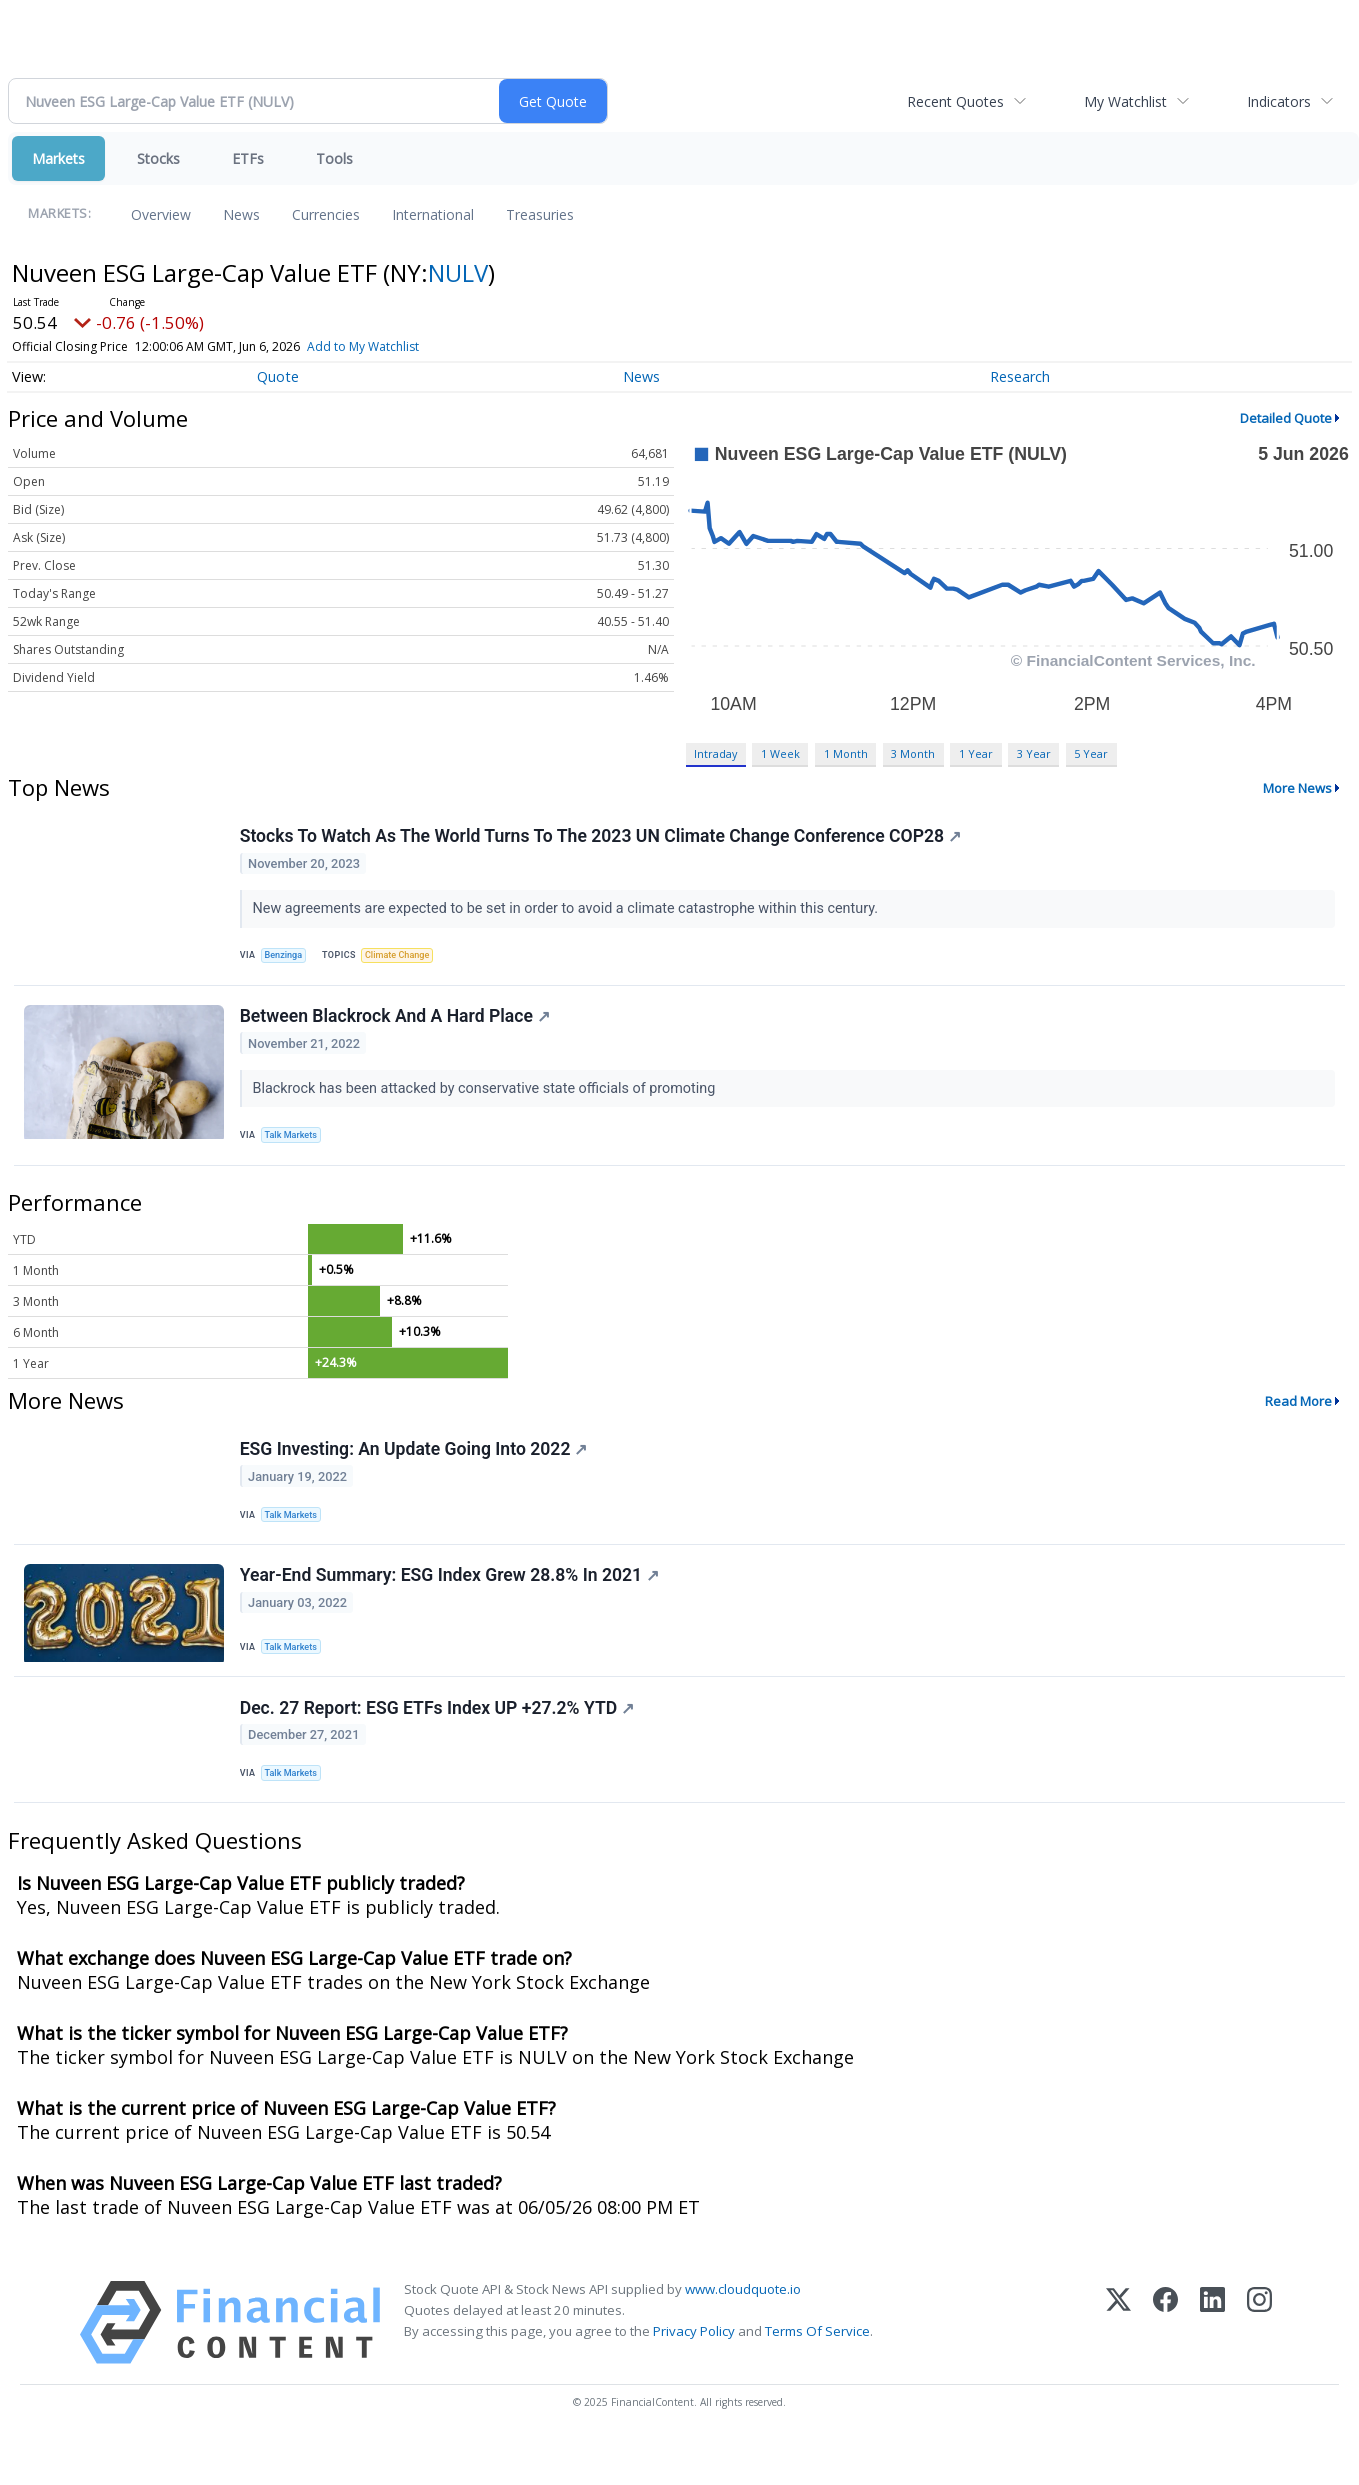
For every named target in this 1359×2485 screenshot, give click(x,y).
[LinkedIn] (1212, 2366)
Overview (161, 214)
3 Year (1034, 753)
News (241, 214)
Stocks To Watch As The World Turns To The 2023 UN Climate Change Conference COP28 (602, 839)
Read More (1298, 1419)
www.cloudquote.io (743, 2333)
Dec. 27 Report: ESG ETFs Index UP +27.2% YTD (439, 1744)
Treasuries (540, 214)
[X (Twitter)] (1118, 2366)
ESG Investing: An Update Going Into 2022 (416, 1470)
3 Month (913, 753)
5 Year (1091, 753)
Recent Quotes (955, 101)
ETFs (248, 158)
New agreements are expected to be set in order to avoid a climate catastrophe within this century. (569, 910)
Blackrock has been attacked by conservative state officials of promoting (488, 1099)
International (433, 214)
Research (1020, 376)
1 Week (780, 753)
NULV (458, 272)
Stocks (158, 158)
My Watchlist (1125, 101)
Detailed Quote (1286, 418)
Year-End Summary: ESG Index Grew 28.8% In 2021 (451, 1605)
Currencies (326, 214)
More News (1297, 788)
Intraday (715, 753)
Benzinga (288, 958)
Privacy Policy (694, 2375)
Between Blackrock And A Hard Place (397, 1028)
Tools (334, 158)
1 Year (976, 753)
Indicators (1279, 101)
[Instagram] (1259, 2366)
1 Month (846, 753)
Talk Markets (295, 1147)
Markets (58, 158)
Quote (278, 376)
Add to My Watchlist (363, 346)
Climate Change (406, 958)
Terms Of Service (817, 2375)
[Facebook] (1165, 2366)
